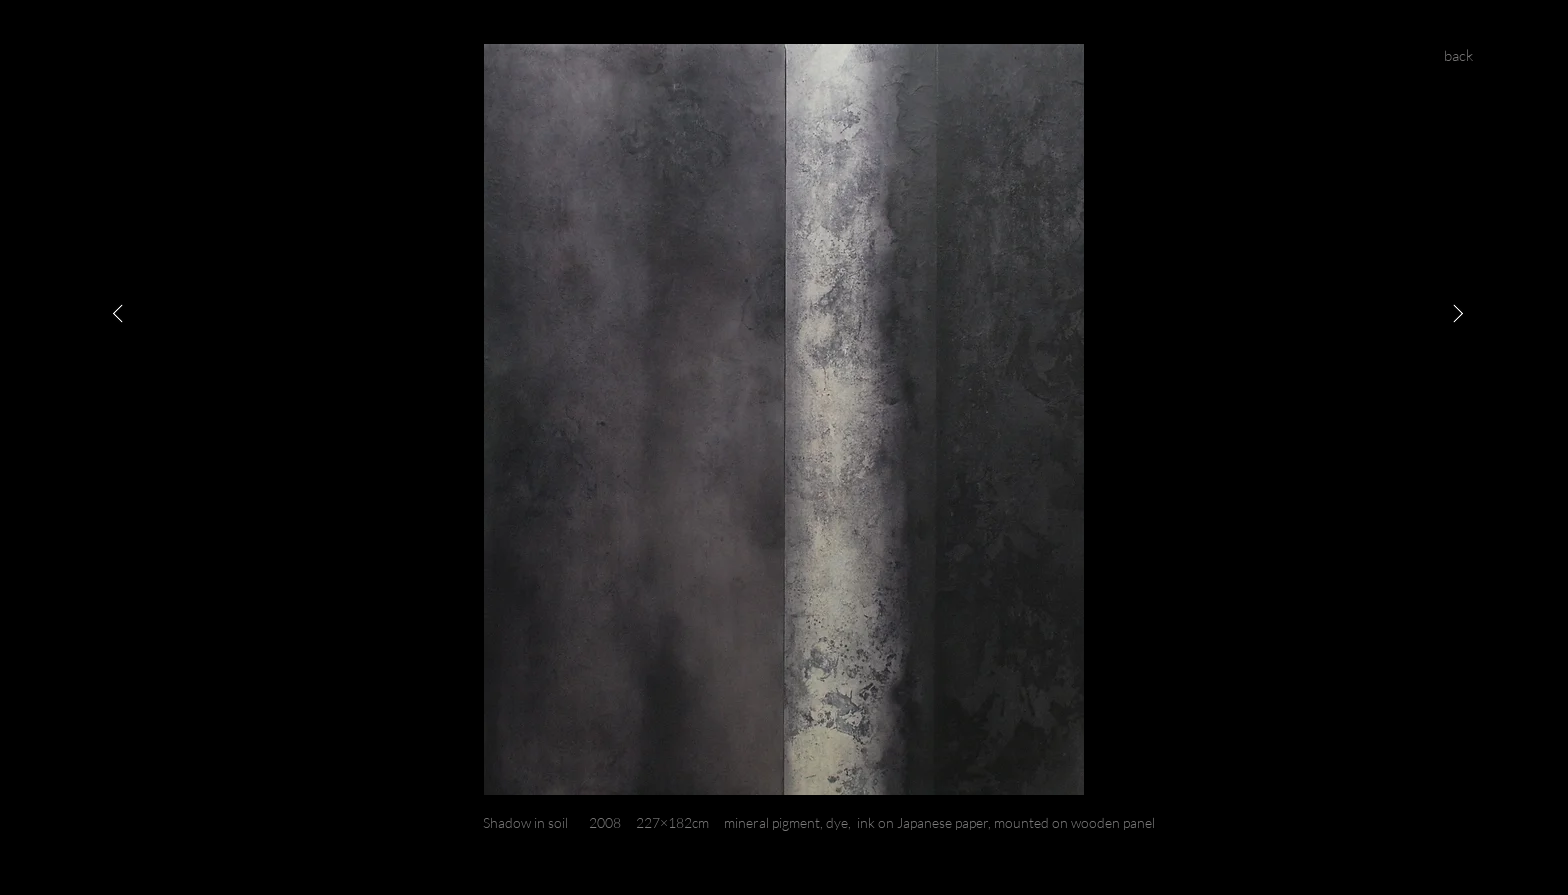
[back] (1458, 55)
